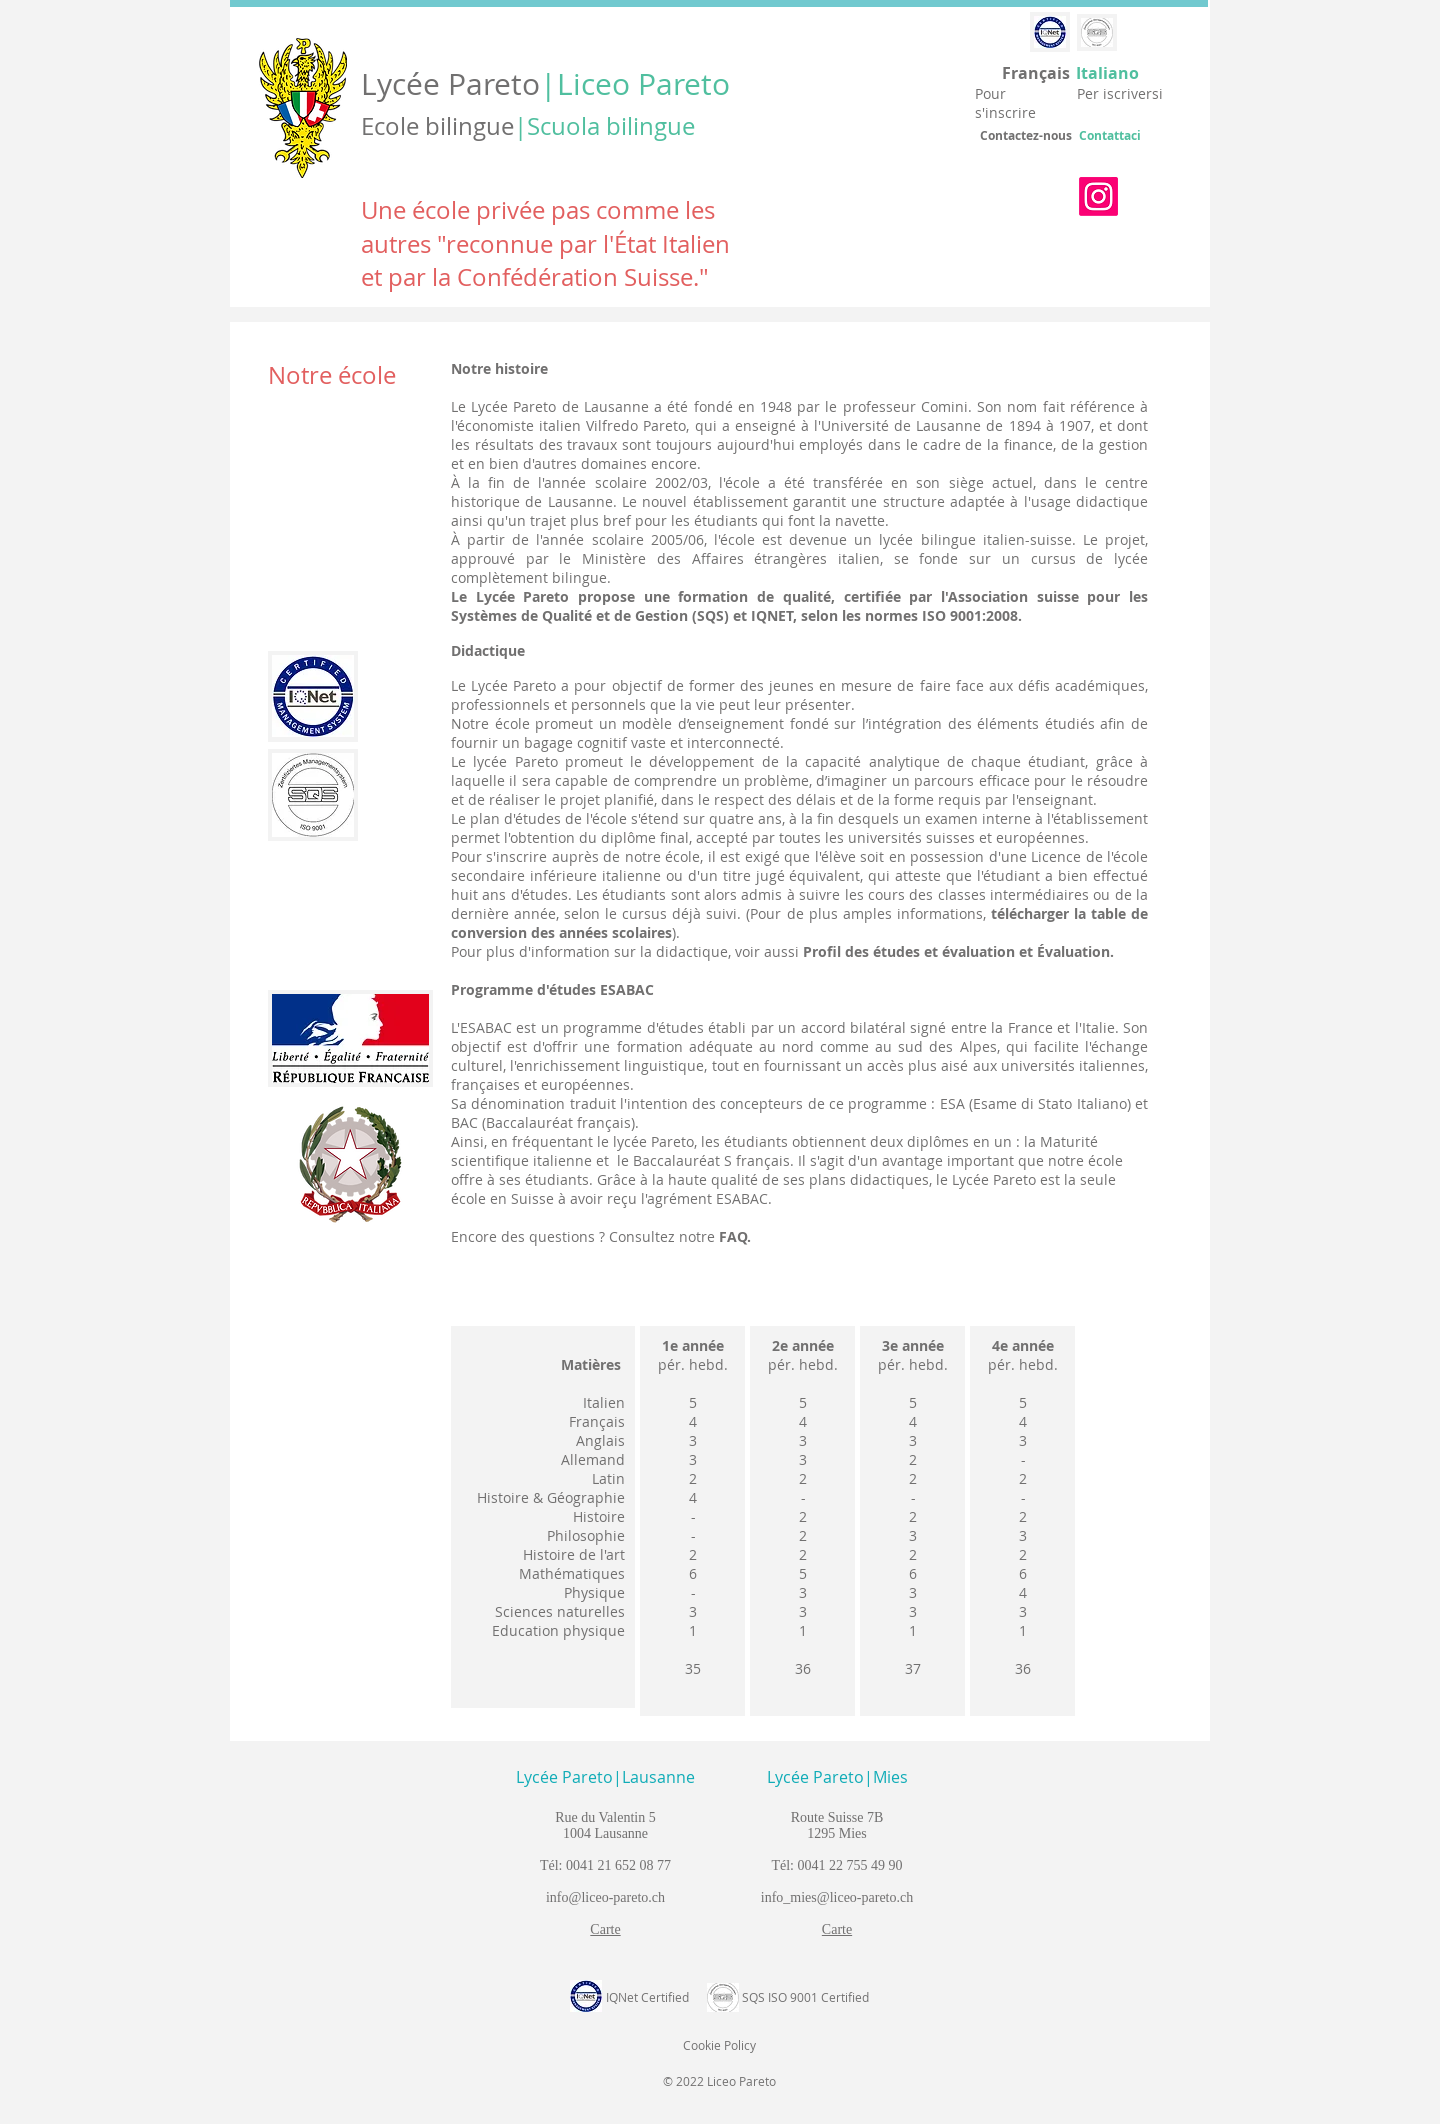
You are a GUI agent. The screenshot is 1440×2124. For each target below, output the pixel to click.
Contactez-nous (1026, 135)
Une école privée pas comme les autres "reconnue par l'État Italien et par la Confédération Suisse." (545, 243)
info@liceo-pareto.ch (605, 1897)
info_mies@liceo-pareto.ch (837, 1897)
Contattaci (1110, 135)
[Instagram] (1098, 196)
